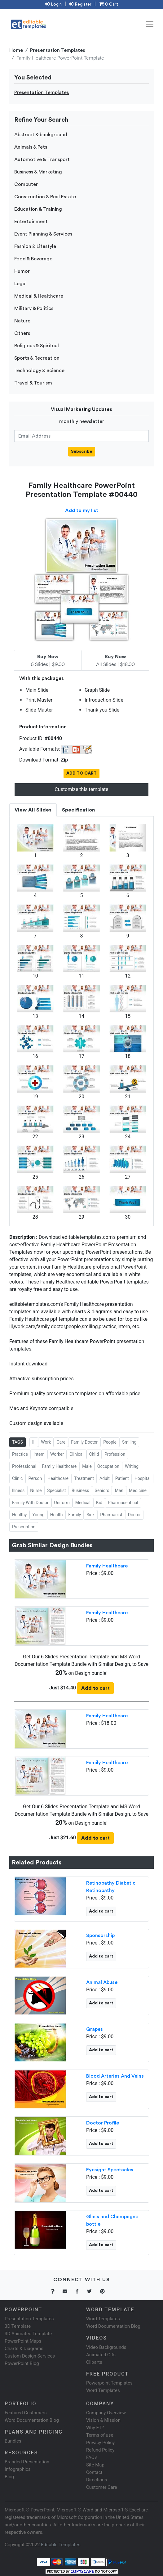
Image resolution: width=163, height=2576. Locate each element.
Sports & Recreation (36, 358)
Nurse (36, 1490)
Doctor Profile (102, 2122)
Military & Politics (33, 308)
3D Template (18, 2326)
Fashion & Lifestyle (35, 246)
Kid (99, 1502)
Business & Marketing (38, 171)
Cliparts (94, 2362)
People (110, 1442)
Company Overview (106, 2413)
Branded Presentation (27, 2462)
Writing (132, 1466)
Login (53, 4)
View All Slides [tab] (33, 809)
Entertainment (31, 221)
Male (87, 1466)
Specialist (56, 1490)
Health (56, 1514)
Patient (122, 1478)
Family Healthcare (59, 1466)
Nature (22, 320)
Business (80, 1490)
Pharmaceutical (123, 1502)
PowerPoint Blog (22, 2363)
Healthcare (57, 1478)
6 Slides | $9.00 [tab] (48, 660)
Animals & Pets (30, 147)
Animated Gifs (101, 2355)
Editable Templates (60, 2544)
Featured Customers (26, 2413)
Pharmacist (111, 1514)
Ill (34, 1442)
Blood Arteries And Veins (115, 2076)
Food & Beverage (33, 258)
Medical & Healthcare (38, 296)
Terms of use (99, 2435)
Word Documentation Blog (113, 2326)
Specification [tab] (78, 809)
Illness (18, 1490)
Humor (22, 271)
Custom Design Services (30, 2356)
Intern (39, 1454)
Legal (20, 283)
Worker (57, 1454)
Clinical (76, 1454)
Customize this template (81, 789)
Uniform (62, 1502)
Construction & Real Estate (45, 196)
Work (46, 1442)
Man (119, 1490)
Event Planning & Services (43, 234)
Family (74, 1514)
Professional (24, 1466)
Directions (96, 2480)
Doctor (134, 1514)
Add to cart (95, 1688)
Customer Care (101, 2487)
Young (38, 1514)
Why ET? (95, 2427)
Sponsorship (100, 1935)
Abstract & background (40, 134)
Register (80, 4)
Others (22, 333)
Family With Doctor (30, 1502)
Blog (9, 2476)
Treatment (84, 1478)
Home (16, 50)
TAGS (17, 1442)
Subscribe (81, 451)
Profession (114, 1454)
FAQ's (92, 2457)
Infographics (17, 2469)
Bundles (13, 2441)
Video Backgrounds (106, 2347)
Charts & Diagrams (24, 2348)
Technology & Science (39, 370)
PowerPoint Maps (23, 2341)
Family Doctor (84, 1442)
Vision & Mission (103, 2420)
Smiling (129, 1442)
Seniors (102, 1490)
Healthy (19, 1514)
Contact (94, 2472)
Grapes (94, 2029)
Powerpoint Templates (109, 2383)
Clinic (17, 1478)
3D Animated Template (28, 2333)
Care (60, 1442)
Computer (26, 184)
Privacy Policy (100, 2442)
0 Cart (108, 4)
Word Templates (103, 2319)
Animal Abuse (101, 1982)
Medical (82, 1502)
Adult (104, 1478)
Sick (90, 1514)
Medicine (138, 1490)
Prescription (23, 1526)
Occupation (108, 1466)
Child (94, 1454)
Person (35, 1478)
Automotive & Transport (42, 159)
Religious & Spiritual (36, 345)
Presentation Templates (57, 50)
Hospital (142, 1478)
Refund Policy (100, 2450)
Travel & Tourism (33, 382)
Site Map (95, 2465)
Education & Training (38, 209)
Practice (20, 1454)
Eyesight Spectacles (109, 2169)
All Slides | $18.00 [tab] (115, 660)
